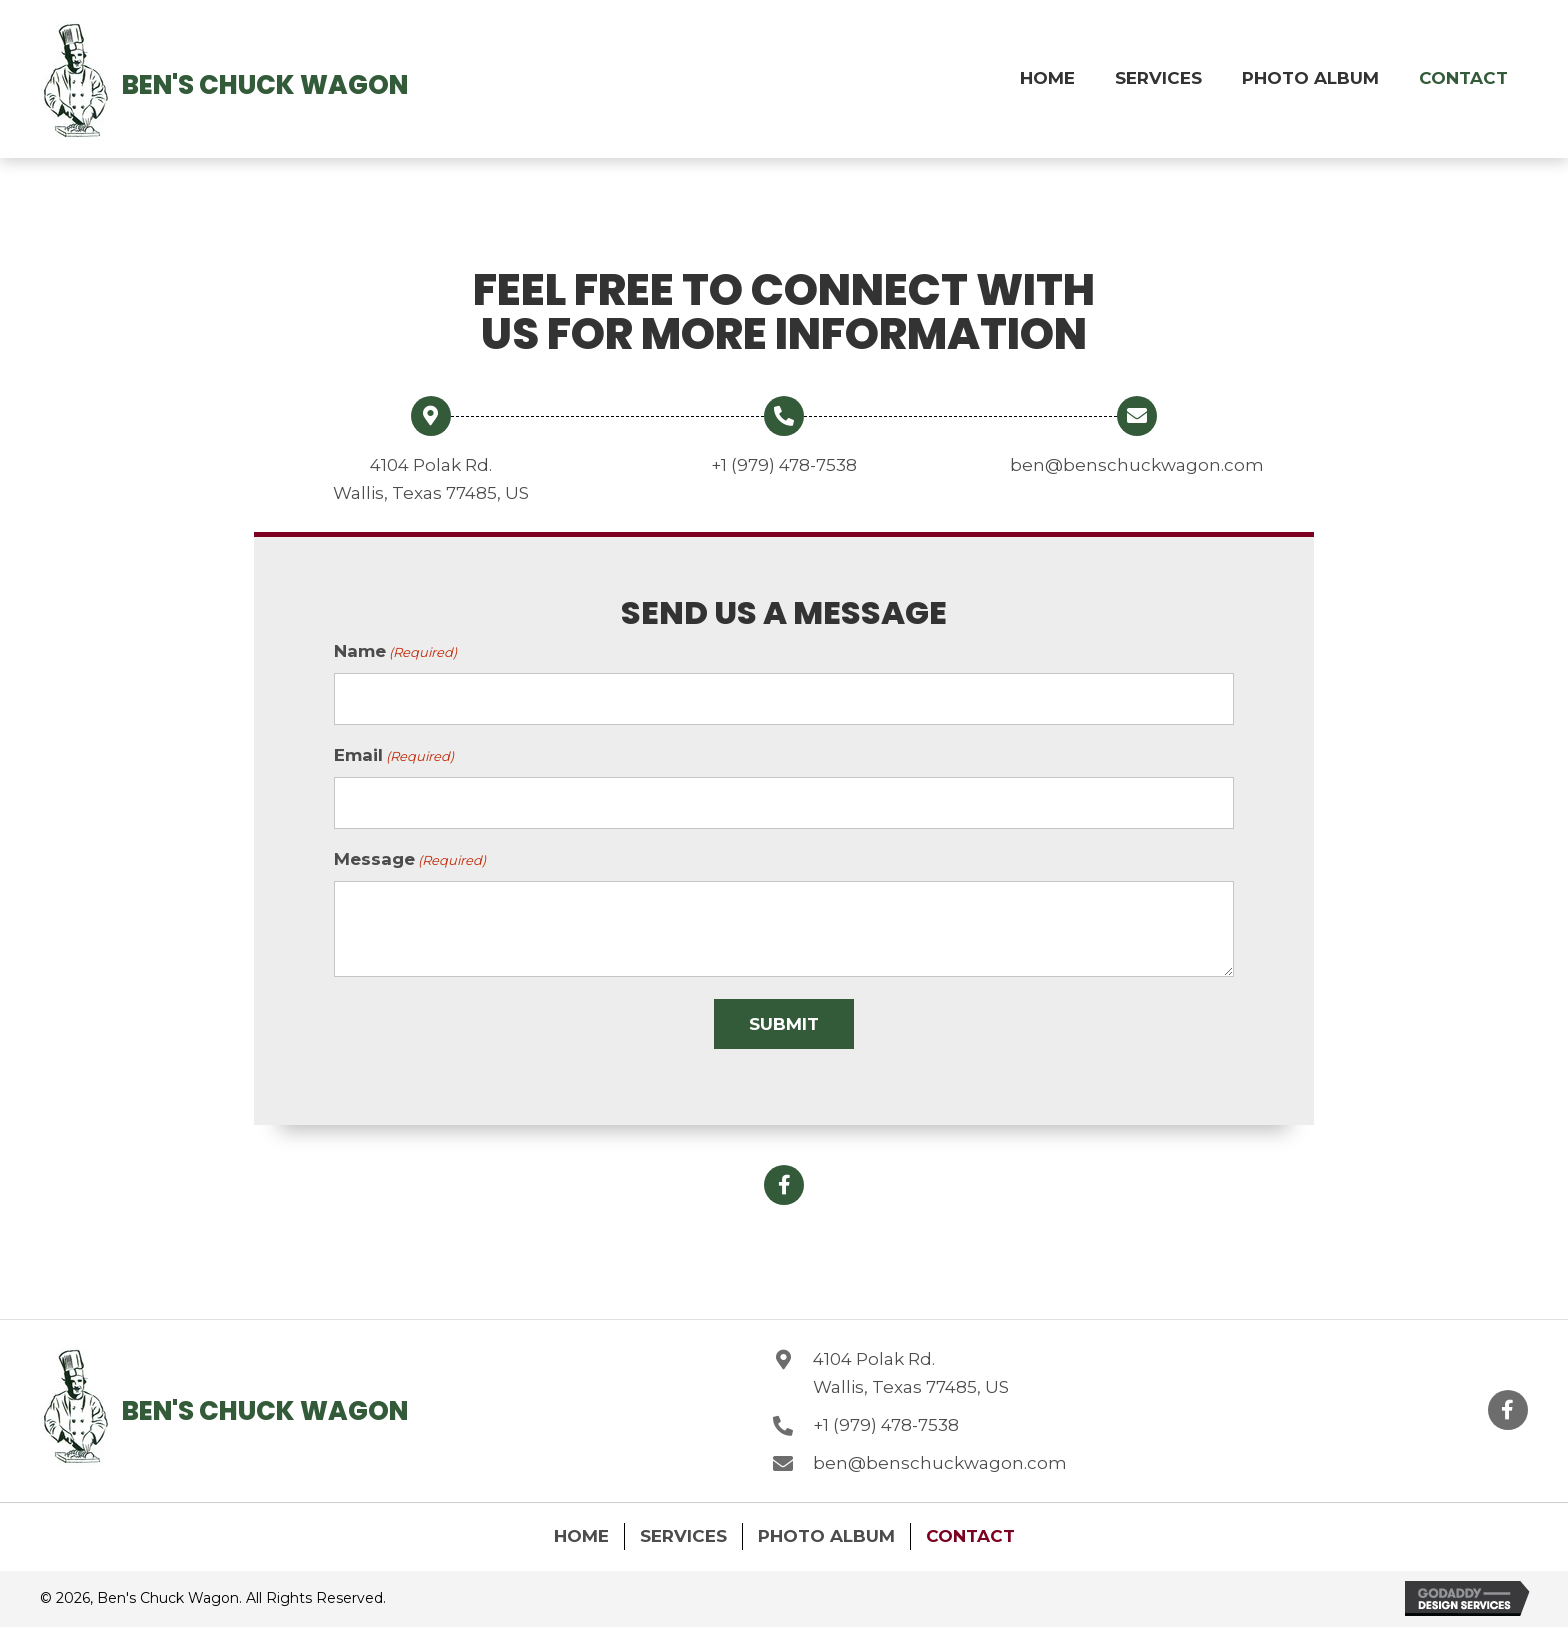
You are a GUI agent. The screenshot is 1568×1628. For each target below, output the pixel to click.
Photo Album (826, 1532)
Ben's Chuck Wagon (265, 85)
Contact (970, 1532)
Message (410, 857)
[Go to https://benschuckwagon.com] (76, 84)
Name (395, 652)
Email (394, 754)
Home (581, 1532)
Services (683, 1532)
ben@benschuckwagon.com (1137, 465)
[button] (784, 1182)
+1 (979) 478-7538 (784, 465)
